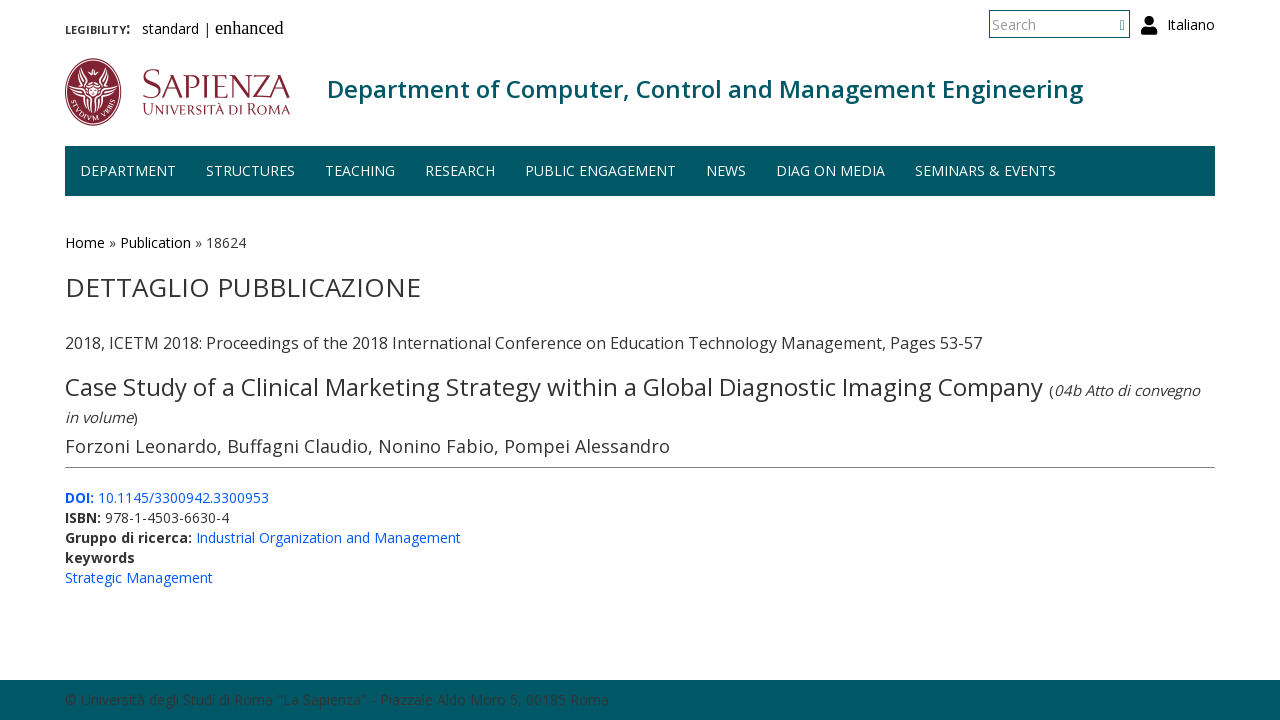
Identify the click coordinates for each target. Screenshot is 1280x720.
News (726, 170)
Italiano (1191, 24)
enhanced (249, 28)
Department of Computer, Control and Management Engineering (705, 88)
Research (460, 170)
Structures (250, 170)
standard (170, 28)
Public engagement (600, 170)
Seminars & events (985, 170)
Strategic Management (139, 577)
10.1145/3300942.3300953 (167, 497)
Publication (155, 242)
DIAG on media (830, 170)
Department (128, 170)
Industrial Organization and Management (328, 537)
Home (85, 242)
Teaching (360, 170)
